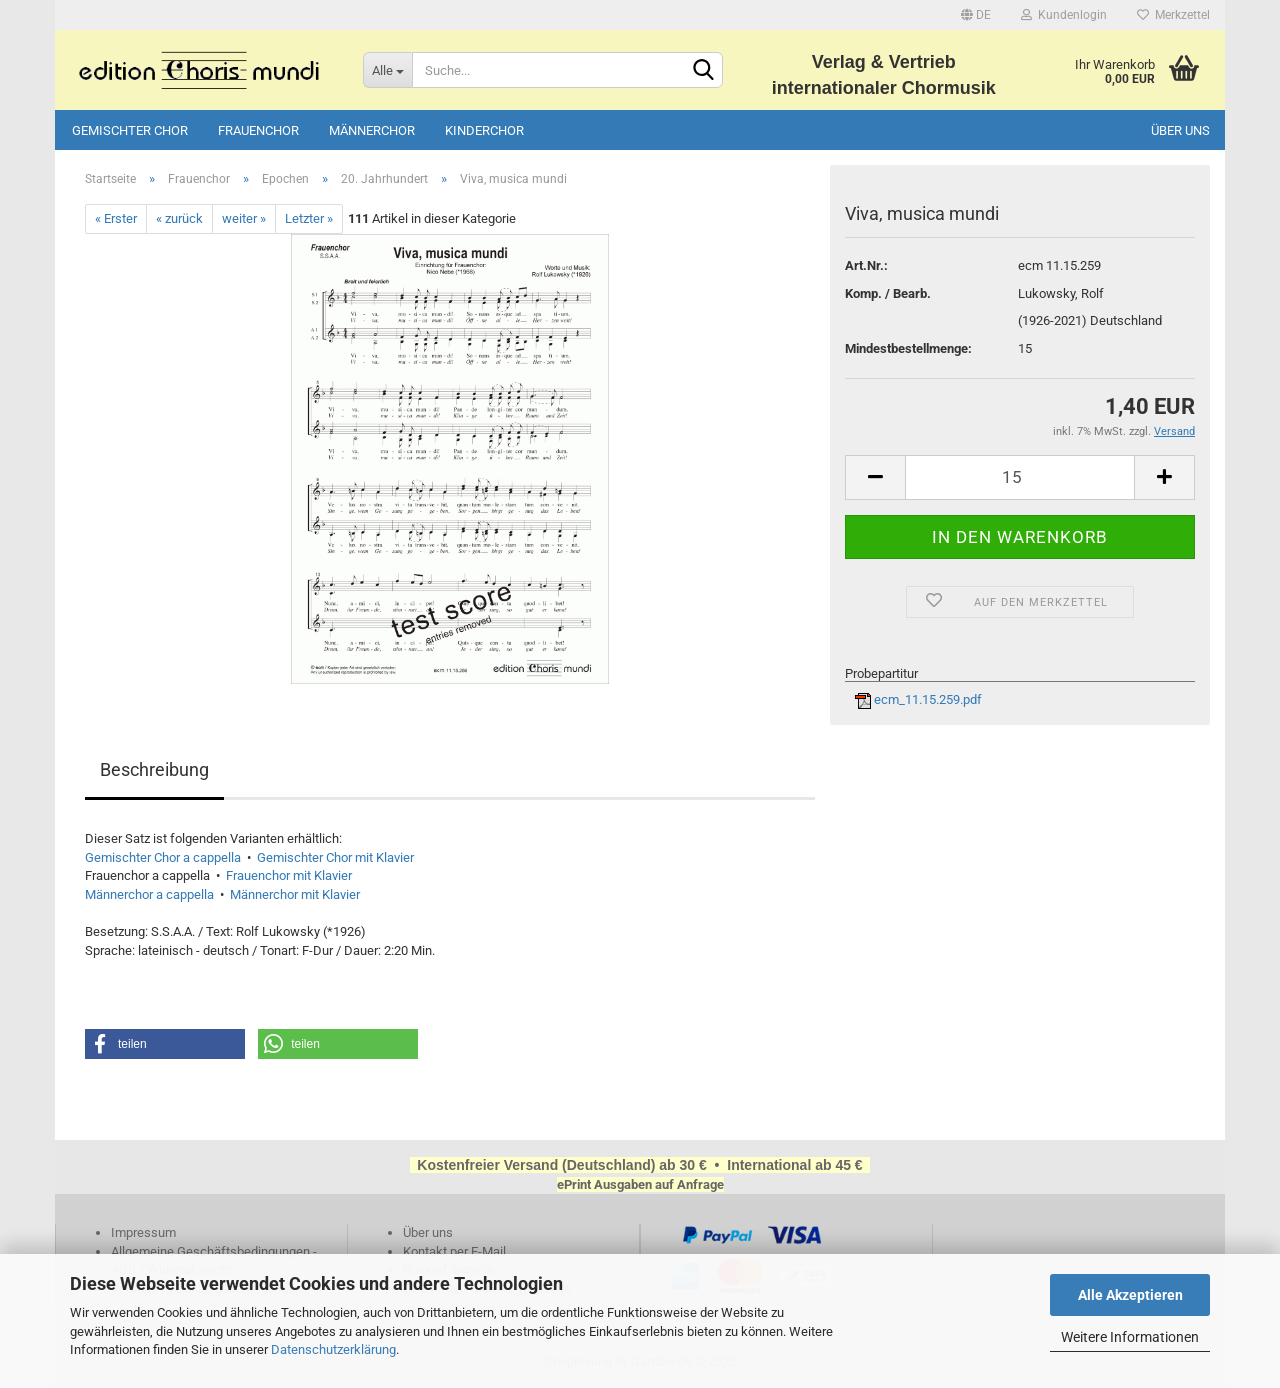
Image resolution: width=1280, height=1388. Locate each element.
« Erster (116, 218)
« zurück (179, 218)
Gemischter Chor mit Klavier (335, 857)
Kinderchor (484, 130)
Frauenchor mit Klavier (289, 875)
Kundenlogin (1064, 15)
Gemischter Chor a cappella (163, 857)
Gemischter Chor (130, 130)
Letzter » (309, 218)
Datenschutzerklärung (333, 1349)
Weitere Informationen (1130, 1337)
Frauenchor (258, 130)
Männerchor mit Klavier (295, 894)
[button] (165, 1044)
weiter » (244, 218)
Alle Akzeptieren (1130, 1295)
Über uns (1180, 130)
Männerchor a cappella (149, 894)
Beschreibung (154, 769)
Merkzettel (1173, 15)
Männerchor (372, 130)
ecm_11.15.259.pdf (918, 699)
